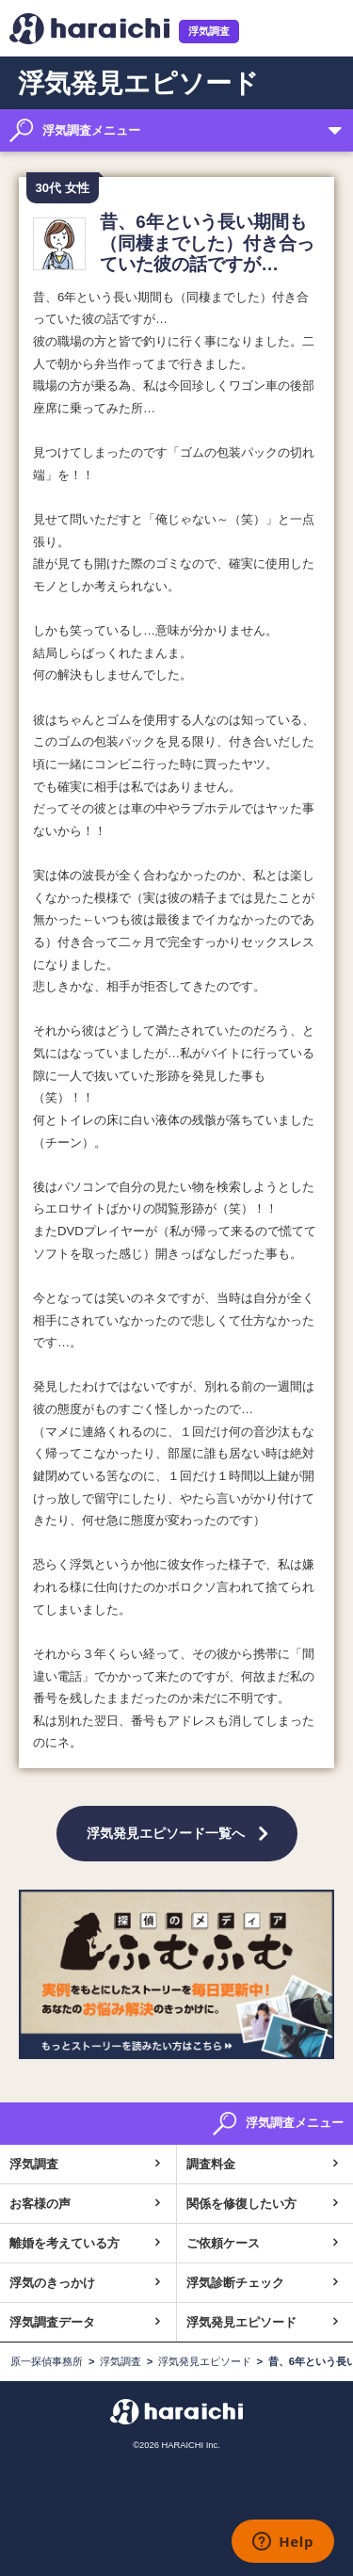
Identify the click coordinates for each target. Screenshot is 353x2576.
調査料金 (210, 2164)
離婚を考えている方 (64, 2243)
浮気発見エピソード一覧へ (166, 1833)
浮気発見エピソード (241, 2322)
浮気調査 (209, 31)
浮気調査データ (52, 2322)
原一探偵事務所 (46, 2361)
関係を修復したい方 (241, 2204)
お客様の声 (40, 2204)
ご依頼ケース (223, 2243)
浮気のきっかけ (52, 2283)
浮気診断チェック (235, 2283)
